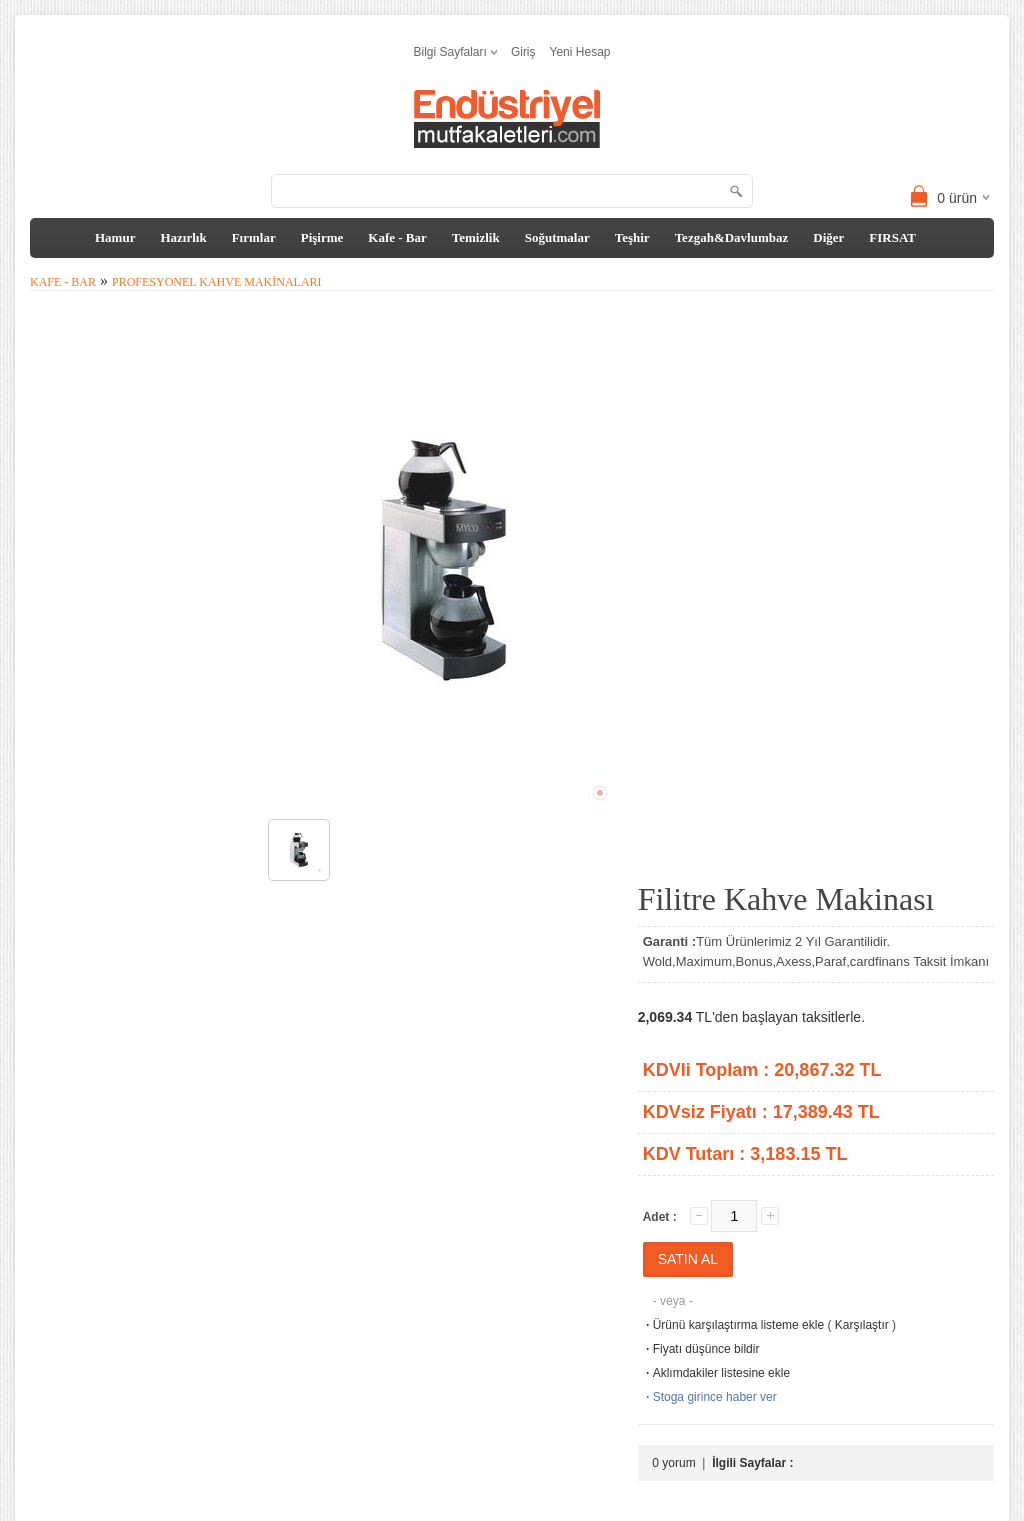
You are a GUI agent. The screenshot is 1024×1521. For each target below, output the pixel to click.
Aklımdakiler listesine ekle (716, 1373)
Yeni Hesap (580, 52)
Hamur (115, 237)
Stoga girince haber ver (710, 1397)
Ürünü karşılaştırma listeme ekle (733, 1325)
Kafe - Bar (397, 237)
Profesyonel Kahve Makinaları (217, 282)
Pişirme (322, 237)
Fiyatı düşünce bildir (701, 1349)
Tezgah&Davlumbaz (732, 237)
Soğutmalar (557, 237)
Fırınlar (254, 237)
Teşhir (632, 237)
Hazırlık (183, 237)
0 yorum (673, 1463)
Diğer (828, 237)
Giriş (523, 52)
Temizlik (476, 237)
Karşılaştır (862, 1325)
